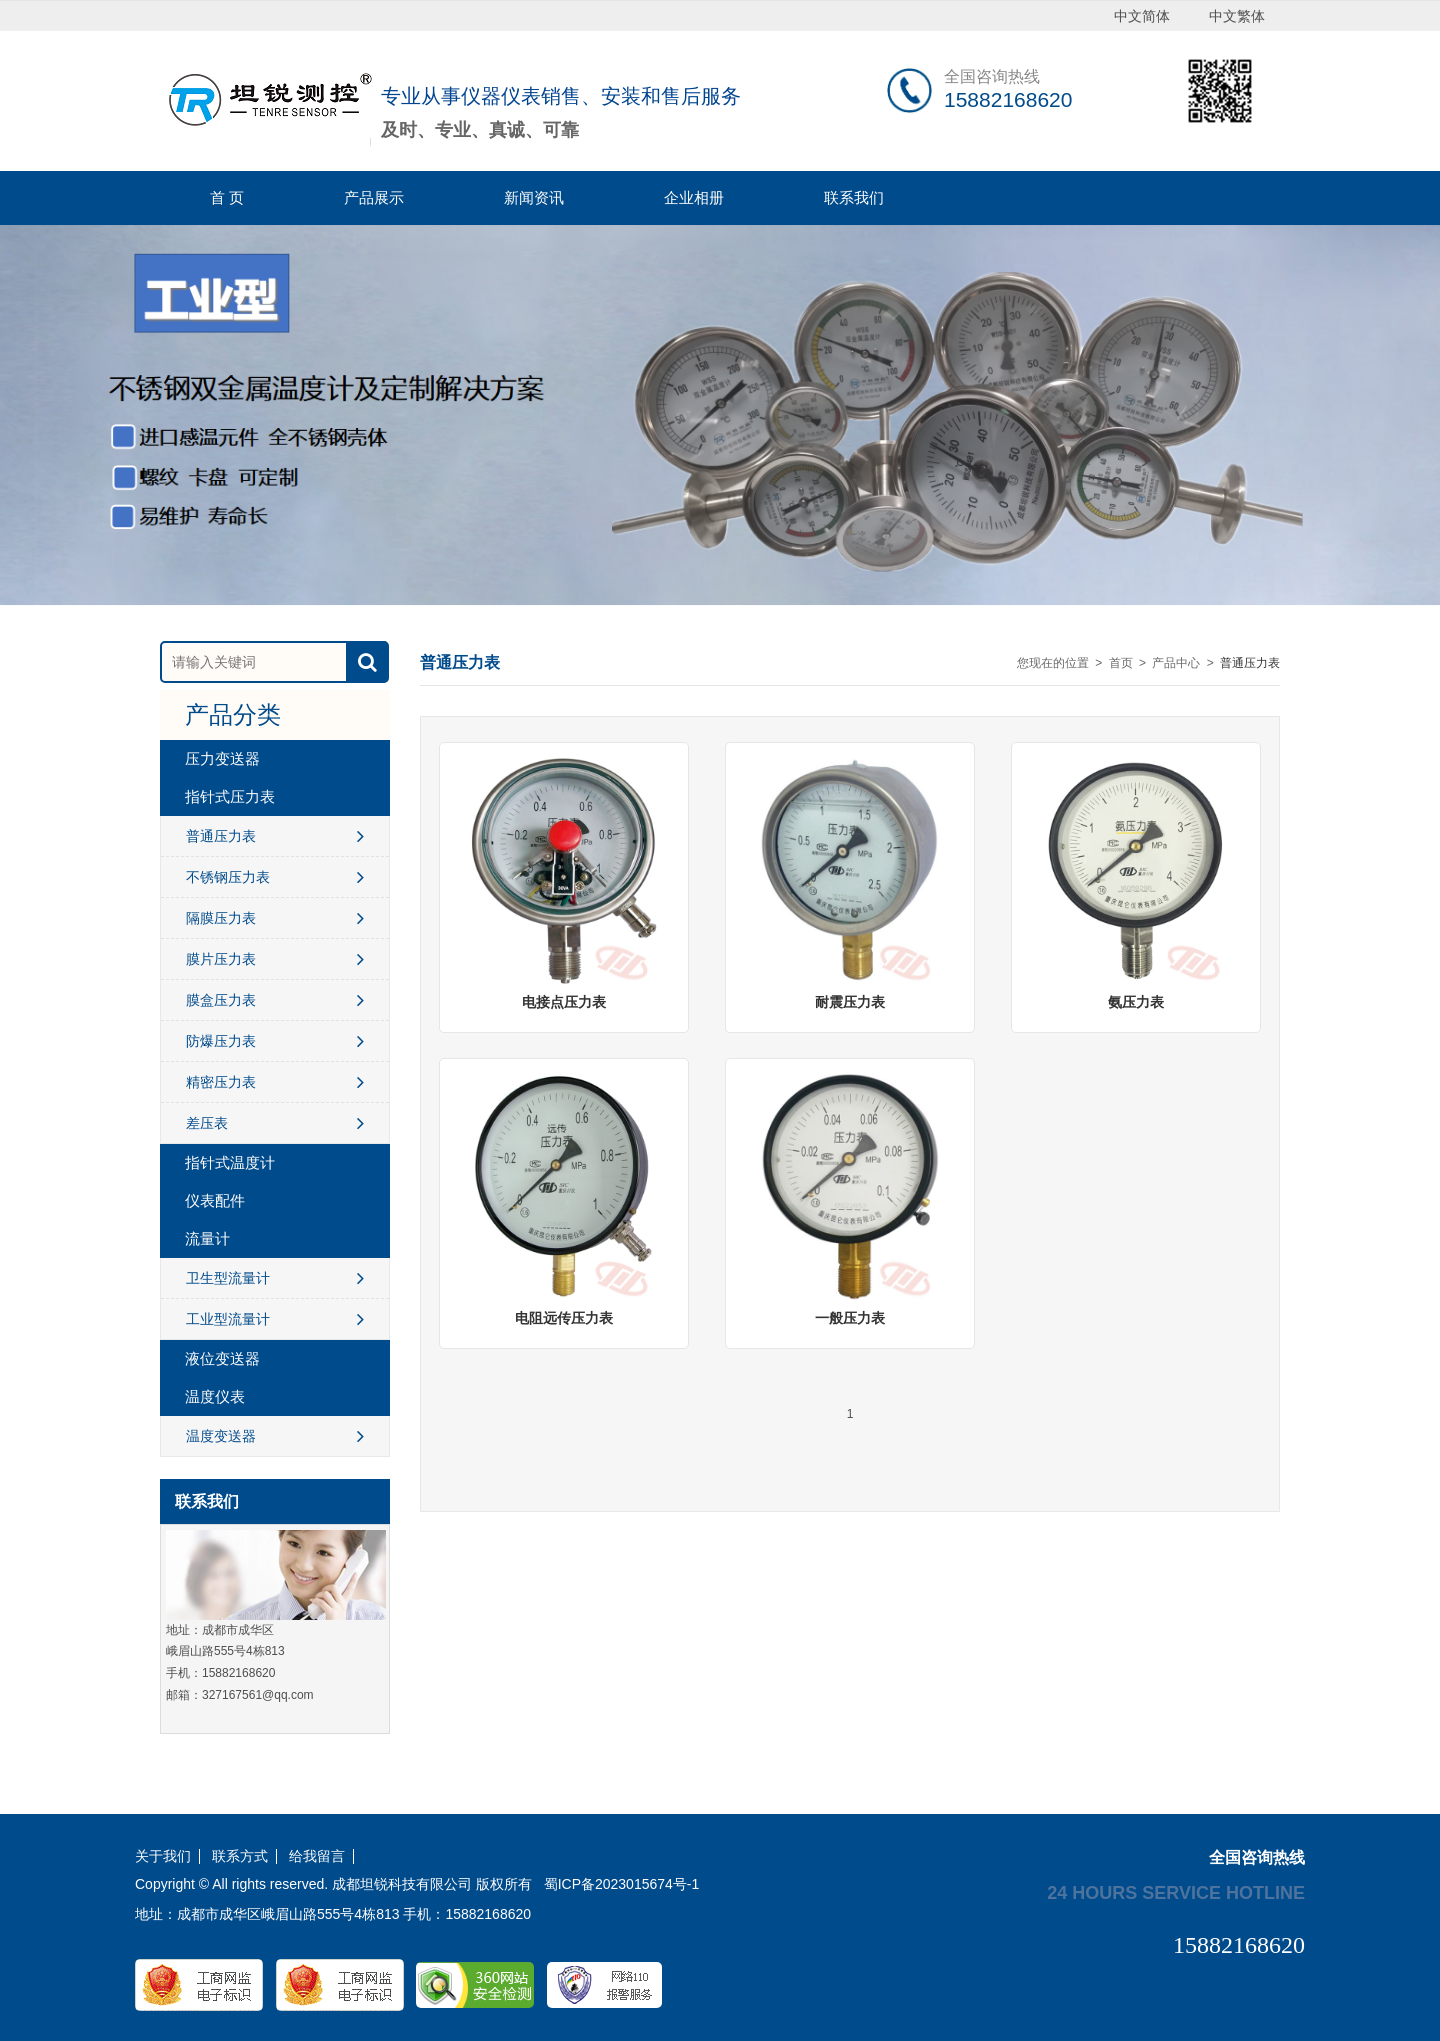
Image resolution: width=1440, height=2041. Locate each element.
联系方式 (240, 1856)
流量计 (207, 1238)
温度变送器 (275, 1436)
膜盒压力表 (275, 1000)
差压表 (275, 1123)
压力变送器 (222, 758)
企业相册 (694, 197)
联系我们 (854, 197)
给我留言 (317, 1856)
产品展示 (374, 197)
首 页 (227, 197)
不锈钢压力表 (275, 877)
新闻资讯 (534, 197)
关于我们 (163, 1856)
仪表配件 (215, 1200)
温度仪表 (215, 1396)
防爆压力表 (275, 1041)
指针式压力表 (230, 796)
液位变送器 (222, 1358)
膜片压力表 (275, 959)
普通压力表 (275, 836)
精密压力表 (275, 1082)
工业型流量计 (275, 1319)
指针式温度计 (230, 1162)
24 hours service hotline (1176, 1892)
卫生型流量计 (275, 1278)
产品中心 (1176, 663)
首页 (1121, 663)
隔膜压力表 (275, 918)
